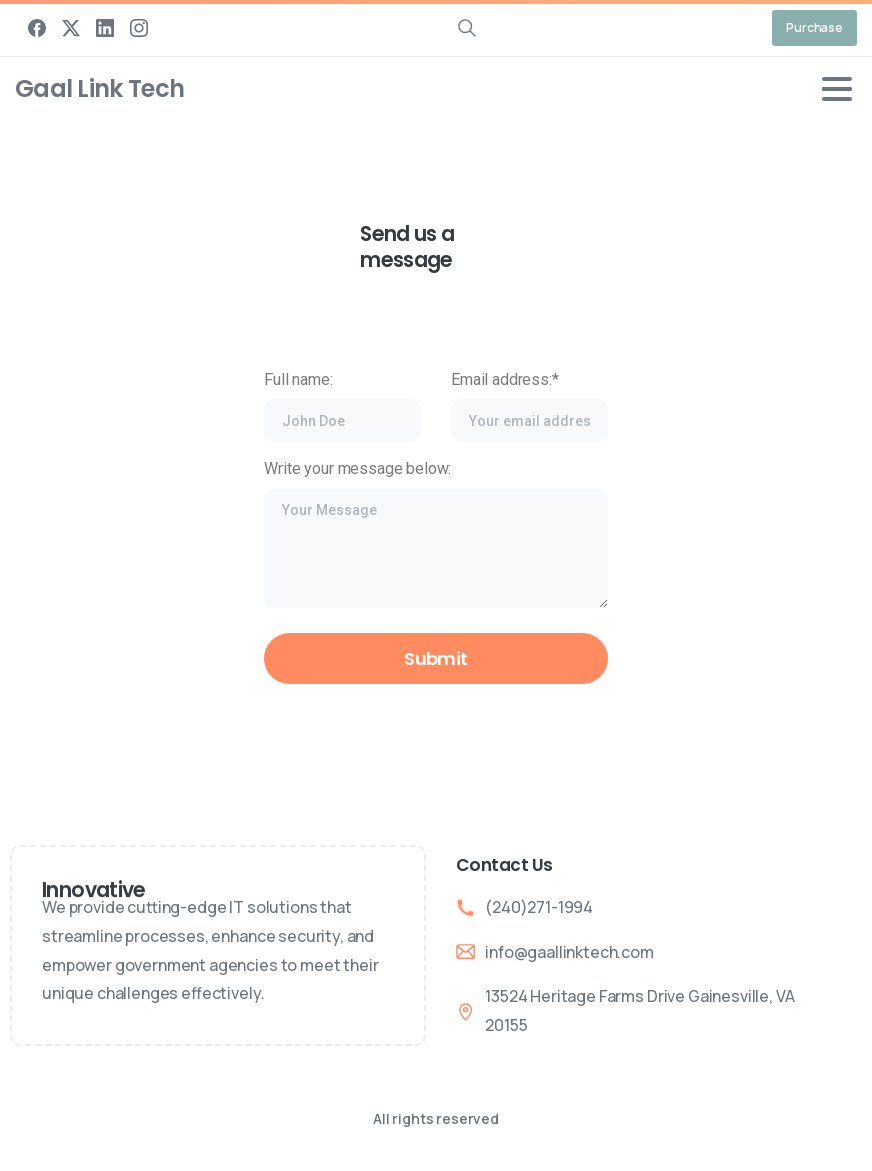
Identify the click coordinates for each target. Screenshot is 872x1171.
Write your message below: (435, 533)
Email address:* (529, 406)
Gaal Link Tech (99, 88)
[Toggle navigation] (837, 89)
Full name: (342, 406)
